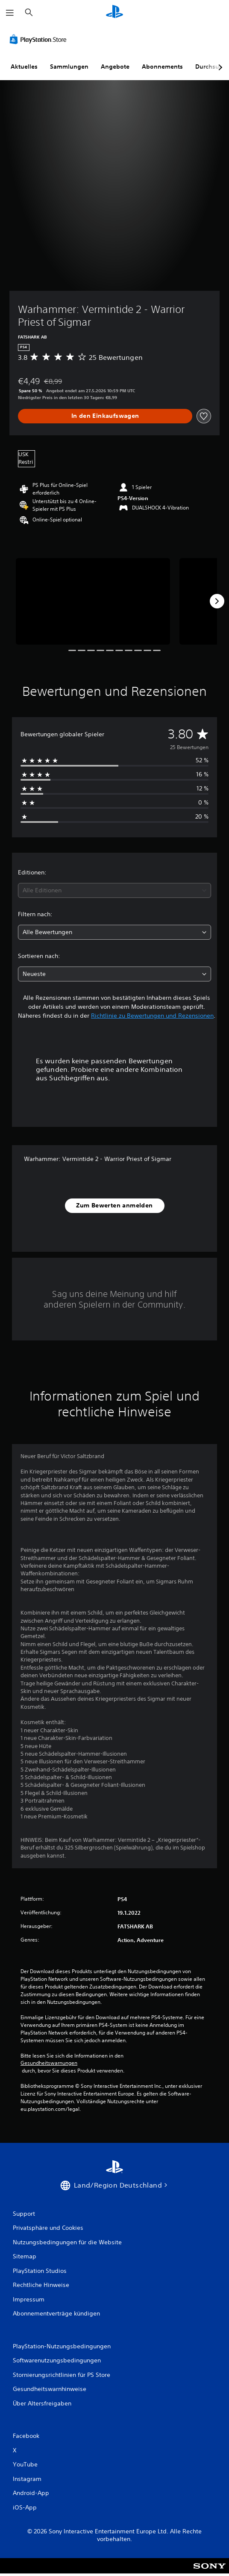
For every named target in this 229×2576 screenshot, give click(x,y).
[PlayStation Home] (114, 12)
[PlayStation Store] (40, 39)
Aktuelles (24, 66)
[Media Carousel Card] (93, 601)
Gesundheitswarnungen (49, 2063)
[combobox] (114, 890)
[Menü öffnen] (9, 13)
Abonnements (162, 66)
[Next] (217, 601)
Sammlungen (69, 66)
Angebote (115, 66)
